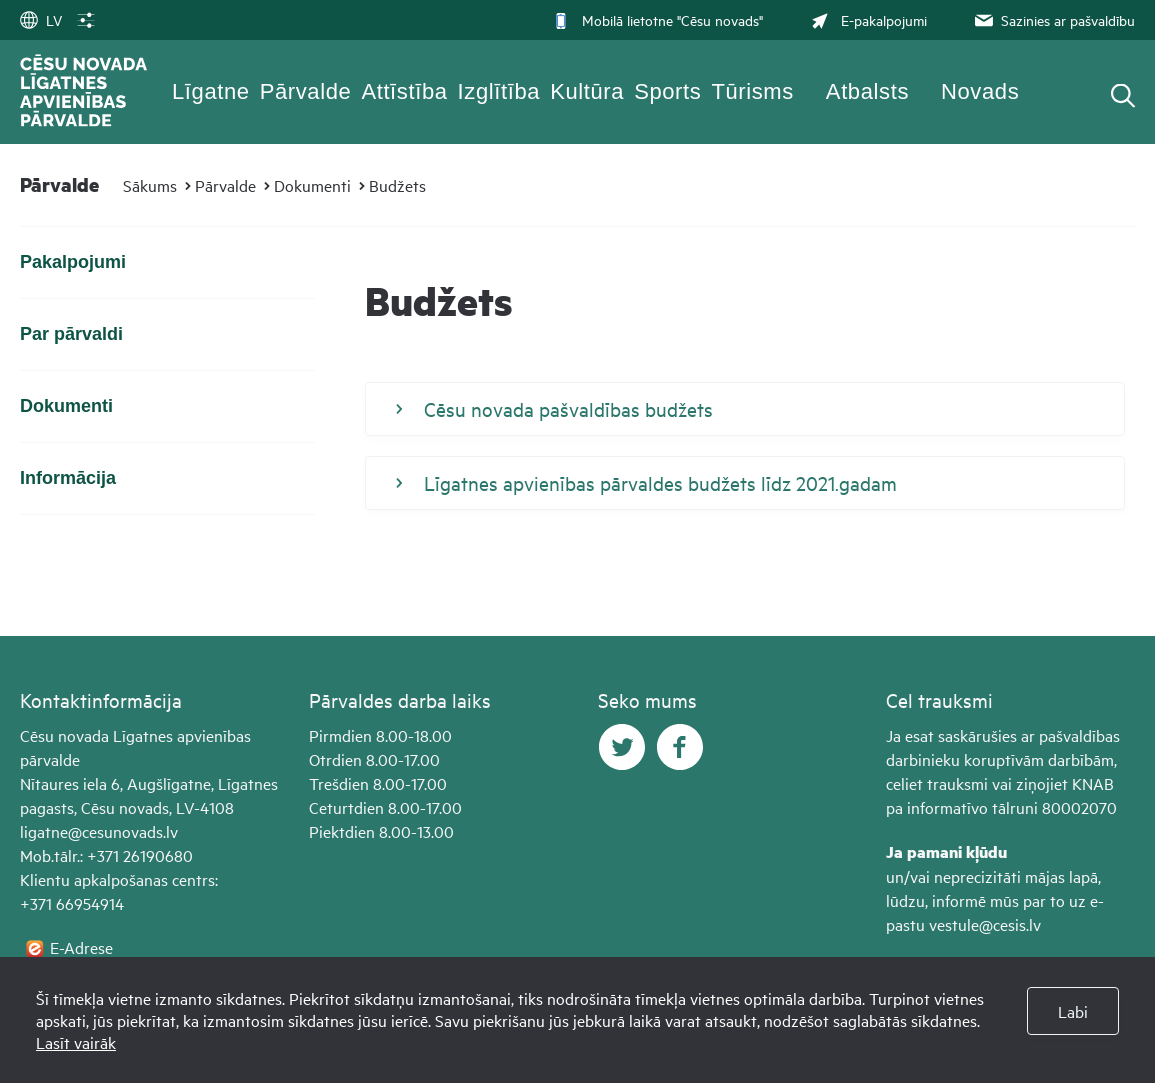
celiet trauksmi (937, 783)
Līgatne (211, 91)
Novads (980, 91)
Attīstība (404, 91)
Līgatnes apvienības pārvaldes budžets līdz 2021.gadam (646, 483)
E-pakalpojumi (867, 19)
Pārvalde (306, 91)
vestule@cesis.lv (985, 924)
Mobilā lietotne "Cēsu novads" (657, 19)
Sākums (150, 185)
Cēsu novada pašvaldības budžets (554, 409)
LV (41, 19)
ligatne (44, 831)
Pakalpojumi (73, 262)
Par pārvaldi (71, 334)
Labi (1073, 1011)
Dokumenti (312, 185)
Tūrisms (752, 91)
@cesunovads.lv (123, 831)
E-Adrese (81, 947)
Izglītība (499, 91)
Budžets (397, 185)
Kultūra (587, 91)
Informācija (68, 478)
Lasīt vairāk (76, 1042)
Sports (667, 91)
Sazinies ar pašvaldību (1053, 19)
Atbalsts (867, 91)
